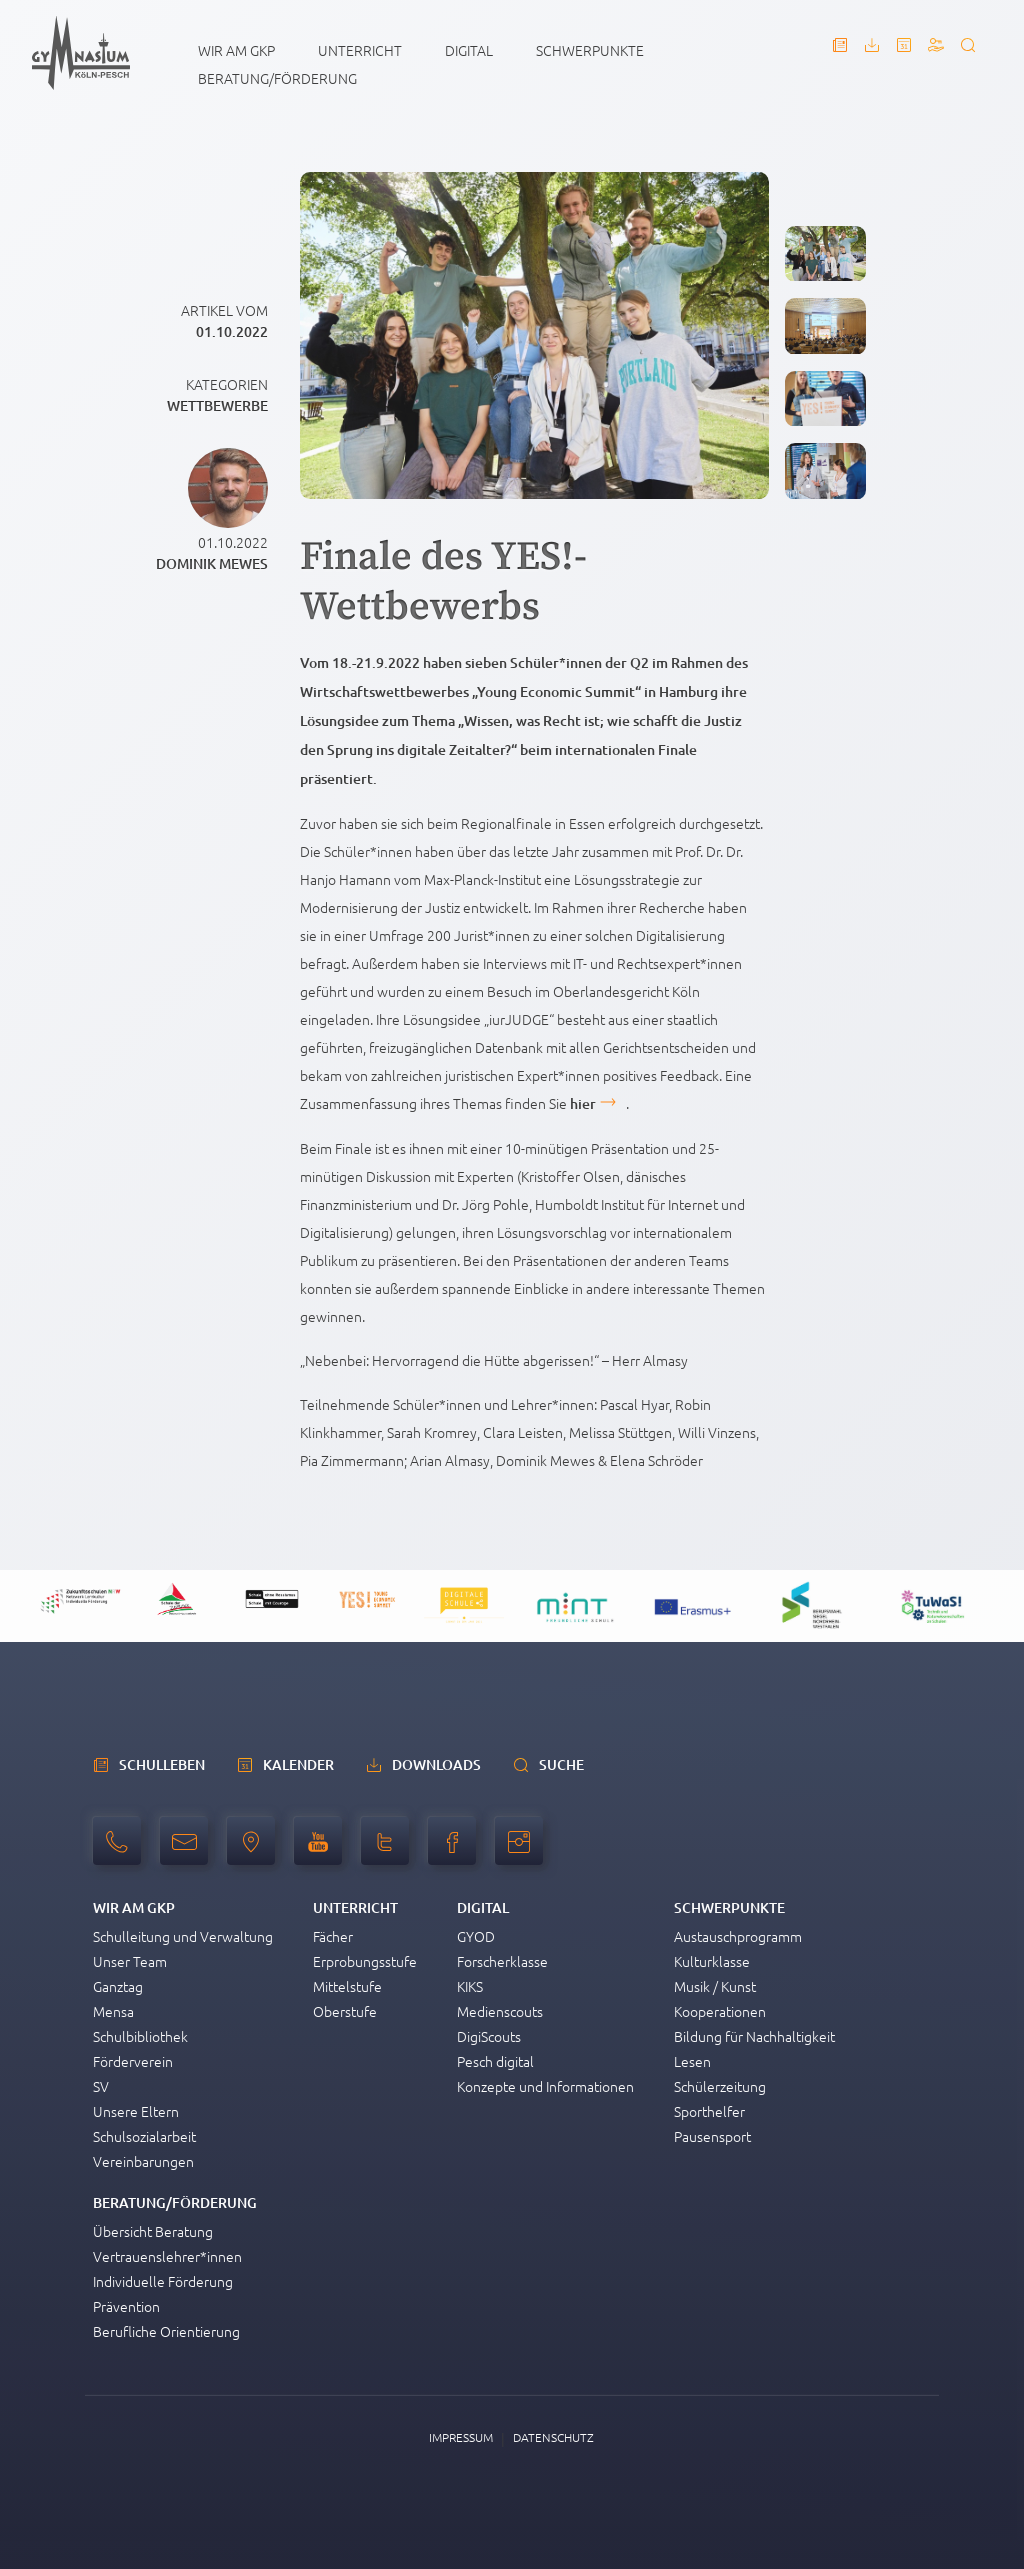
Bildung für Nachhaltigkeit (754, 2036)
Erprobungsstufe (365, 1961)
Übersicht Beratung (153, 2231)
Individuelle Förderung (163, 2281)
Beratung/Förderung (277, 78)
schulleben (162, 1764)
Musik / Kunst (715, 1986)
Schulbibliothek (140, 2036)
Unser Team (130, 1961)
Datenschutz (553, 2437)
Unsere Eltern (136, 2111)
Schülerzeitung (720, 2086)
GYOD (476, 1936)
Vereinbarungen (143, 2161)
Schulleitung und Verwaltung (183, 1936)
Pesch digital (495, 2061)
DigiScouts (489, 2036)
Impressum (461, 2437)
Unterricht (360, 50)
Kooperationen (720, 2011)
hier (583, 1103)
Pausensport (712, 2136)
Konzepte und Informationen (545, 2086)
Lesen (692, 2061)
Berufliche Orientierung (166, 2331)
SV (101, 2086)
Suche (561, 1764)
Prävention (126, 2306)
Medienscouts (500, 2011)
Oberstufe (345, 2011)
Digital (469, 50)
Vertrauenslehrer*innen (167, 2256)
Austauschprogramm (738, 1936)
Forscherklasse (502, 1961)
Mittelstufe (347, 1986)
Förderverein (133, 2061)
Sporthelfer (709, 2111)
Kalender (298, 1764)
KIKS (470, 1986)
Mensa (113, 2011)
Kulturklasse (712, 1961)
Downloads (436, 1764)
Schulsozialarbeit (144, 2136)
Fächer (333, 1936)
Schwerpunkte (590, 50)
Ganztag (118, 1986)
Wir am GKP (236, 50)
